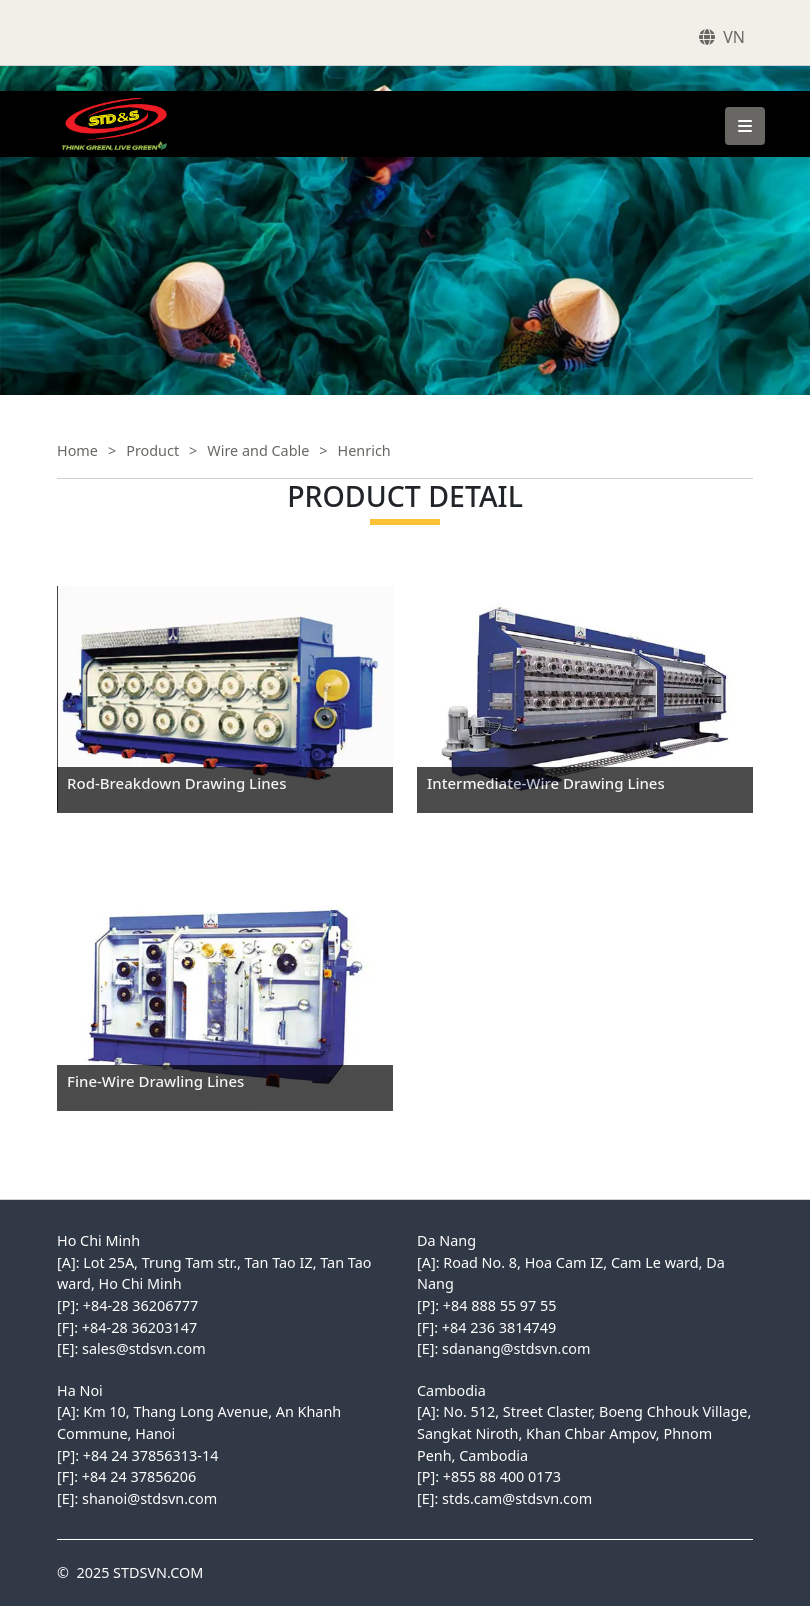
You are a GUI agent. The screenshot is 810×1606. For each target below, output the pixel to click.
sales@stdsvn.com (144, 1348)
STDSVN (75, 101)
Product (152, 450)
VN (734, 37)
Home (77, 450)
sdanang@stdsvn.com (516, 1348)
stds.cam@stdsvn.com (517, 1498)
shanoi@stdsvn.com (149, 1498)
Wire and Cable (258, 450)
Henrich (364, 450)
